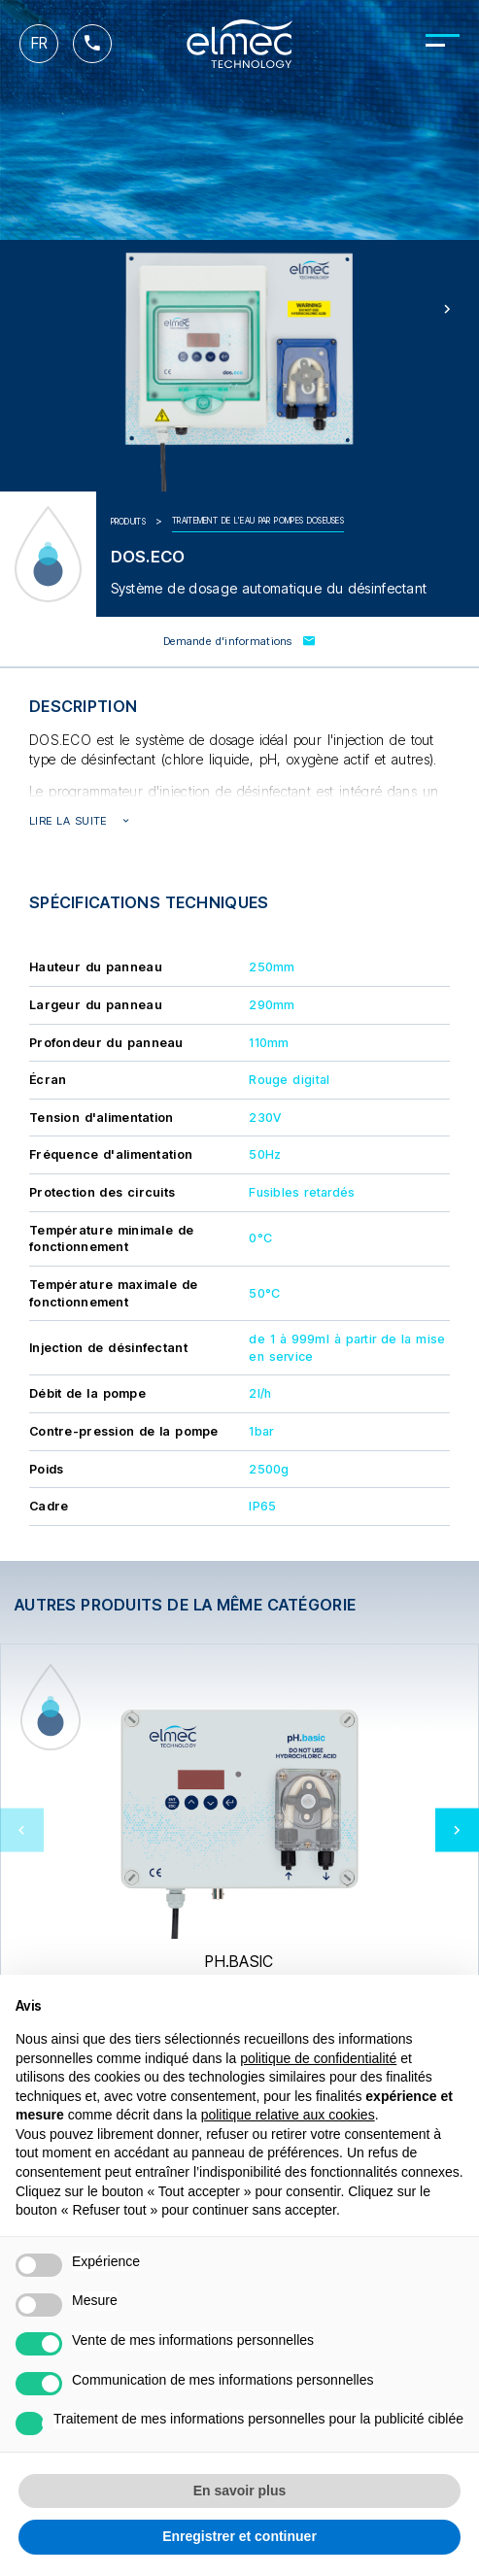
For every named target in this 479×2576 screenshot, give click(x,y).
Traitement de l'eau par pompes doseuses (258, 520)
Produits (128, 521)
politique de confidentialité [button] (318, 2058)
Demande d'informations (239, 641)
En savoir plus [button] (240, 2490)
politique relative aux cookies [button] (288, 2114)
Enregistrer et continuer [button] (239, 2536)
